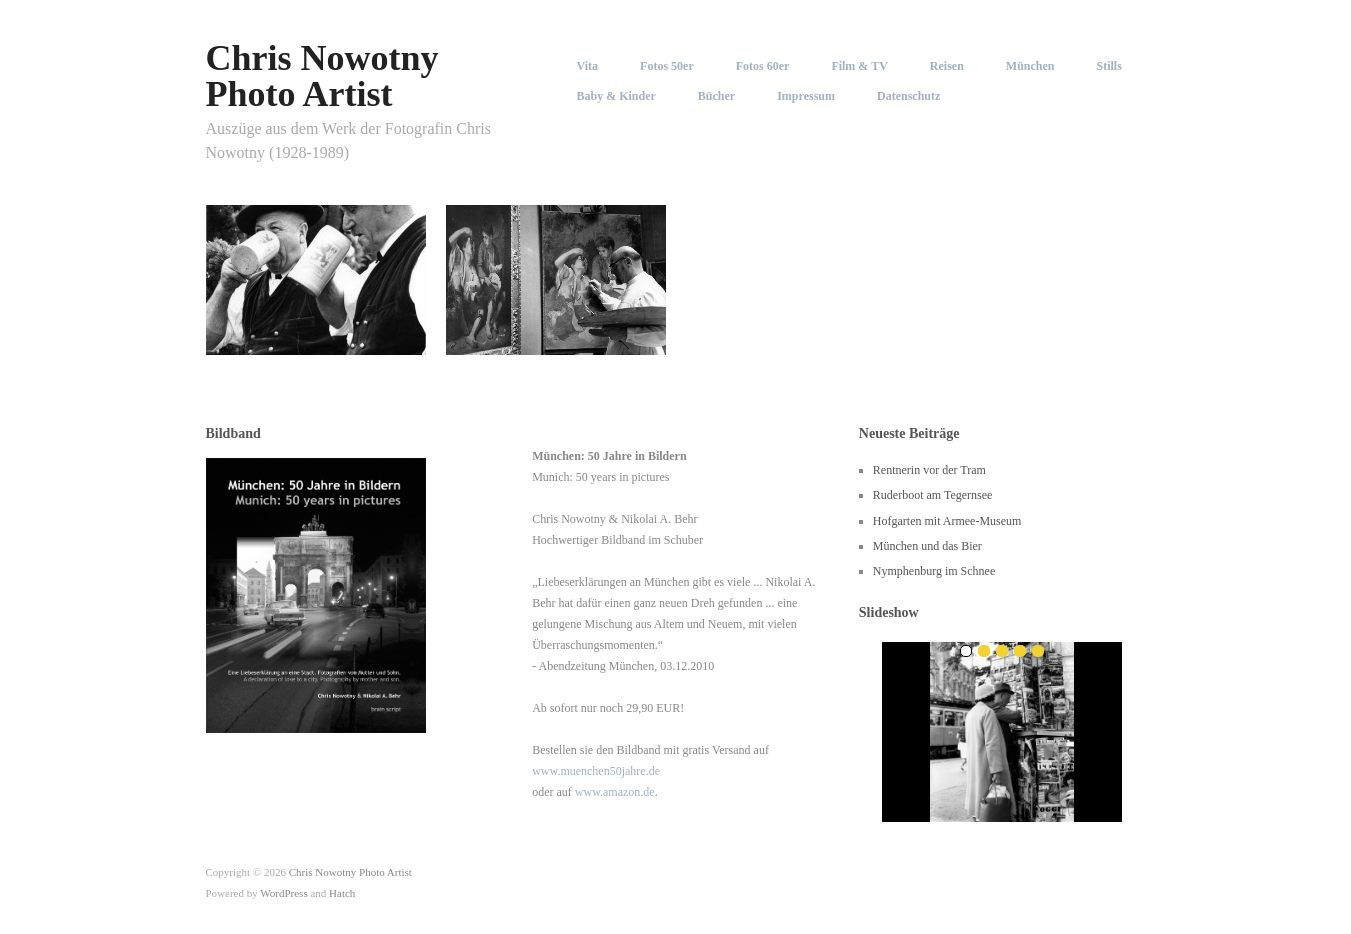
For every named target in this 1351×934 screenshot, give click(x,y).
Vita (588, 66)
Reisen (947, 66)
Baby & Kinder (616, 96)
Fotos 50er (667, 66)
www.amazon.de (615, 792)
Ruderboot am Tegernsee (933, 495)
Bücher (716, 96)
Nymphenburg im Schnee (934, 571)
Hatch (342, 893)
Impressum (806, 96)
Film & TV (859, 66)
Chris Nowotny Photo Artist (322, 76)
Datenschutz (908, 96)
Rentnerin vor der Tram (929, 470)
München (1030, 66)
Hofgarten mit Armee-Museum (947, 521)
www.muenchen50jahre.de (596, 771)
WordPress (283, 893)
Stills (1109, 66)
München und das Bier (927, 546)
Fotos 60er (763, 66)
